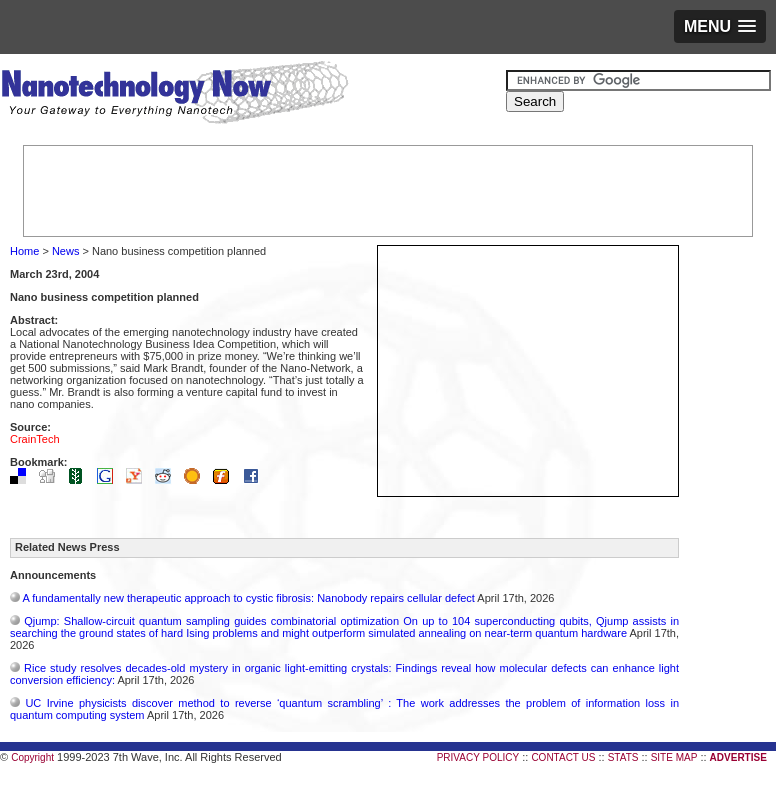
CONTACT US (563, 757)
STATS (623, 757)
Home (24, 251)
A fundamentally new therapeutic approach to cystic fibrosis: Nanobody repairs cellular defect (248, 598)
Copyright (32, 757)
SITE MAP (674, 757)
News (66, 251)
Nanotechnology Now (174, 95)
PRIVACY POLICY (478, 757)
